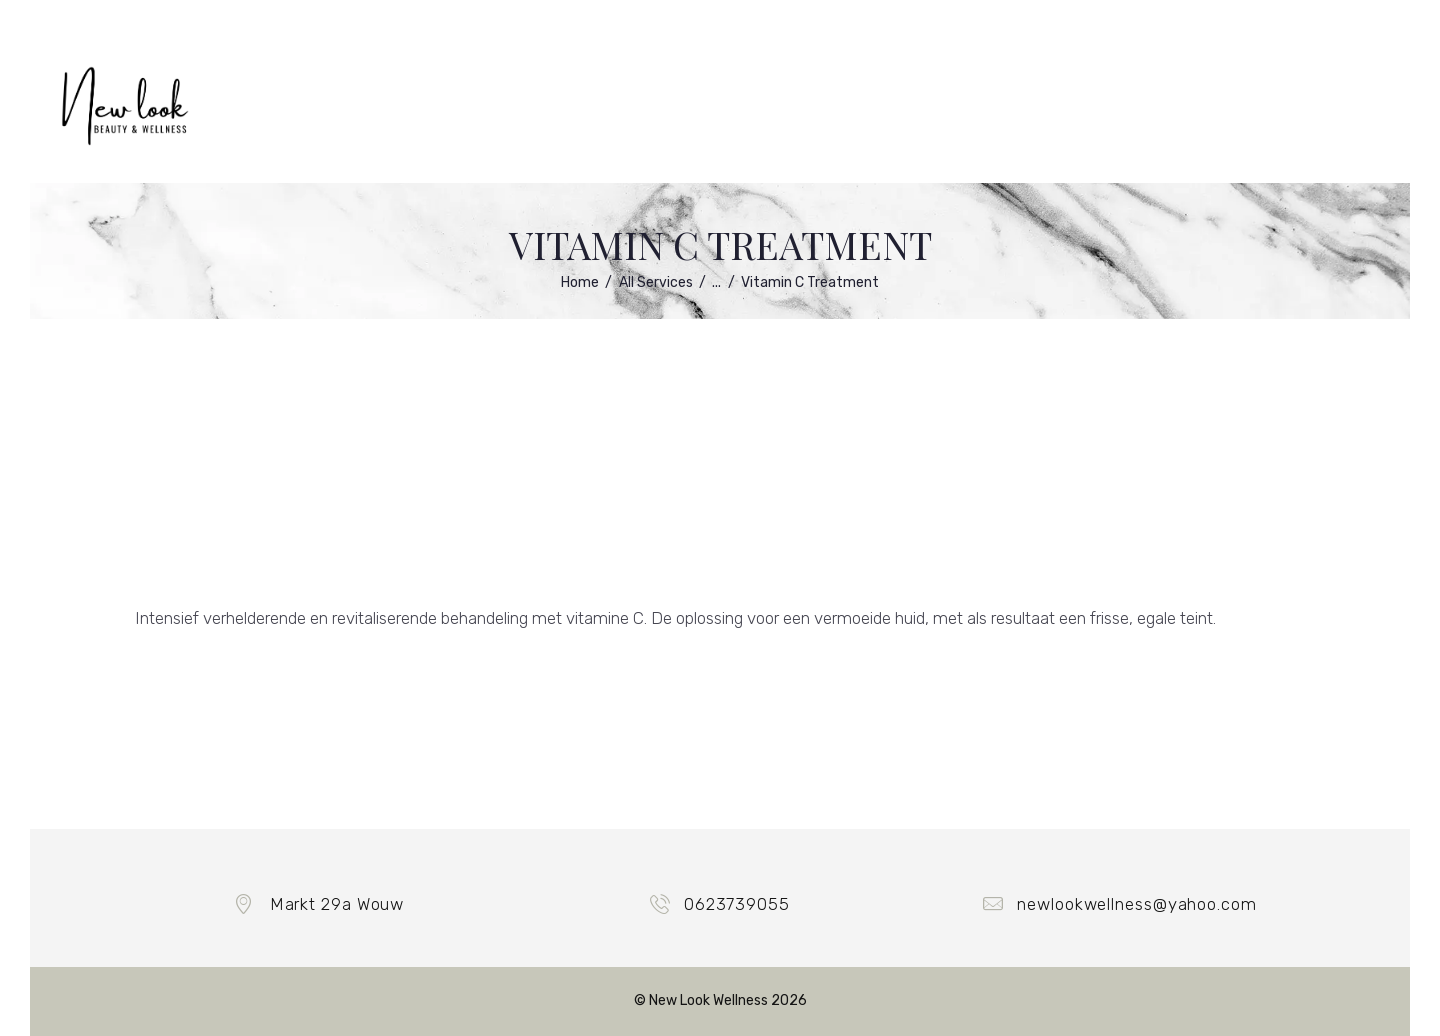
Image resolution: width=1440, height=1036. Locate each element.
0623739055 (737, 904)
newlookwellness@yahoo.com (1137, 904)
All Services (656, 282)
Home (580, 282)
